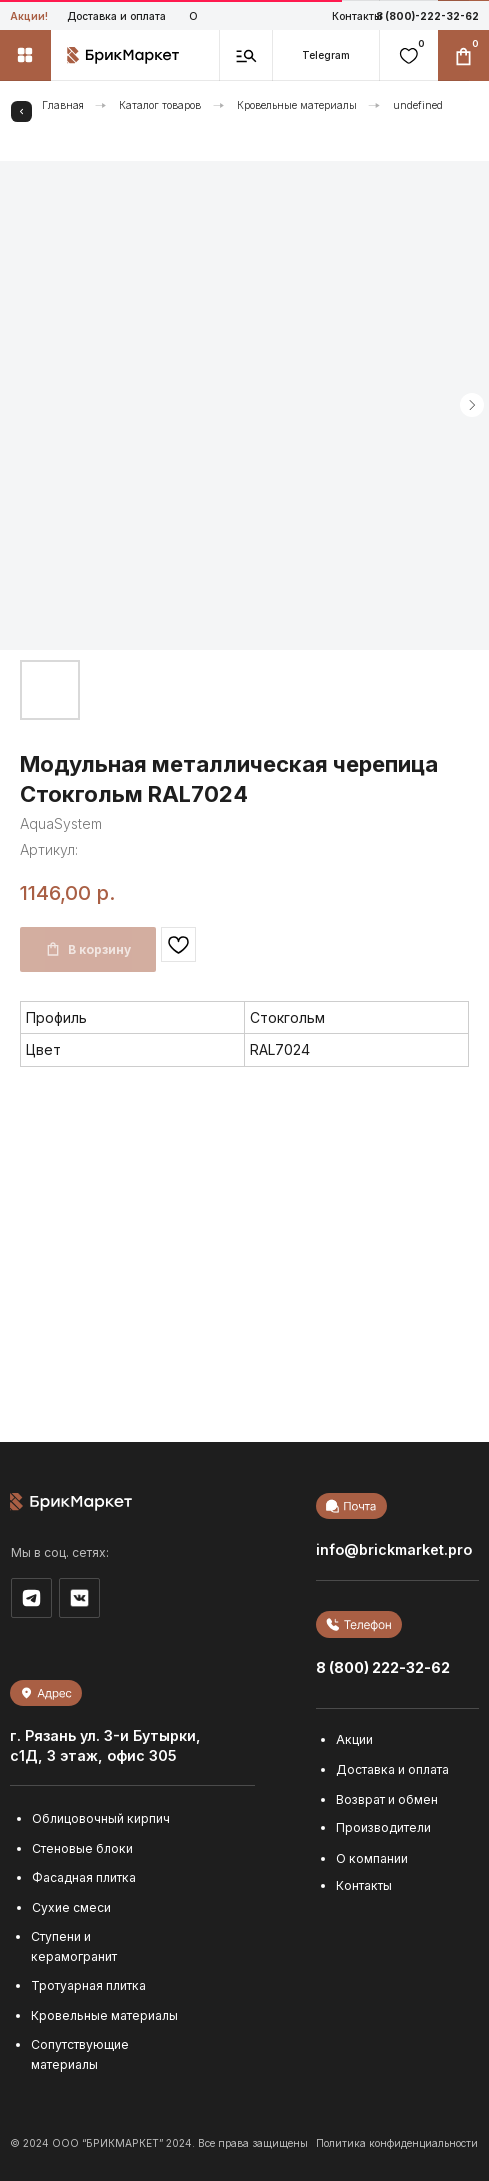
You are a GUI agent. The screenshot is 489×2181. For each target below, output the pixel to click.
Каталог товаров (160, 105)
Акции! (29, 16)
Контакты (357, 16)
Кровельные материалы (297, 105)
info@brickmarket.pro (394, 1549)
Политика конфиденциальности (397, 2143)
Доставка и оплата (116, 16)
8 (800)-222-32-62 (427, 16)
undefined (418, 105)
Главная (63, 105)
